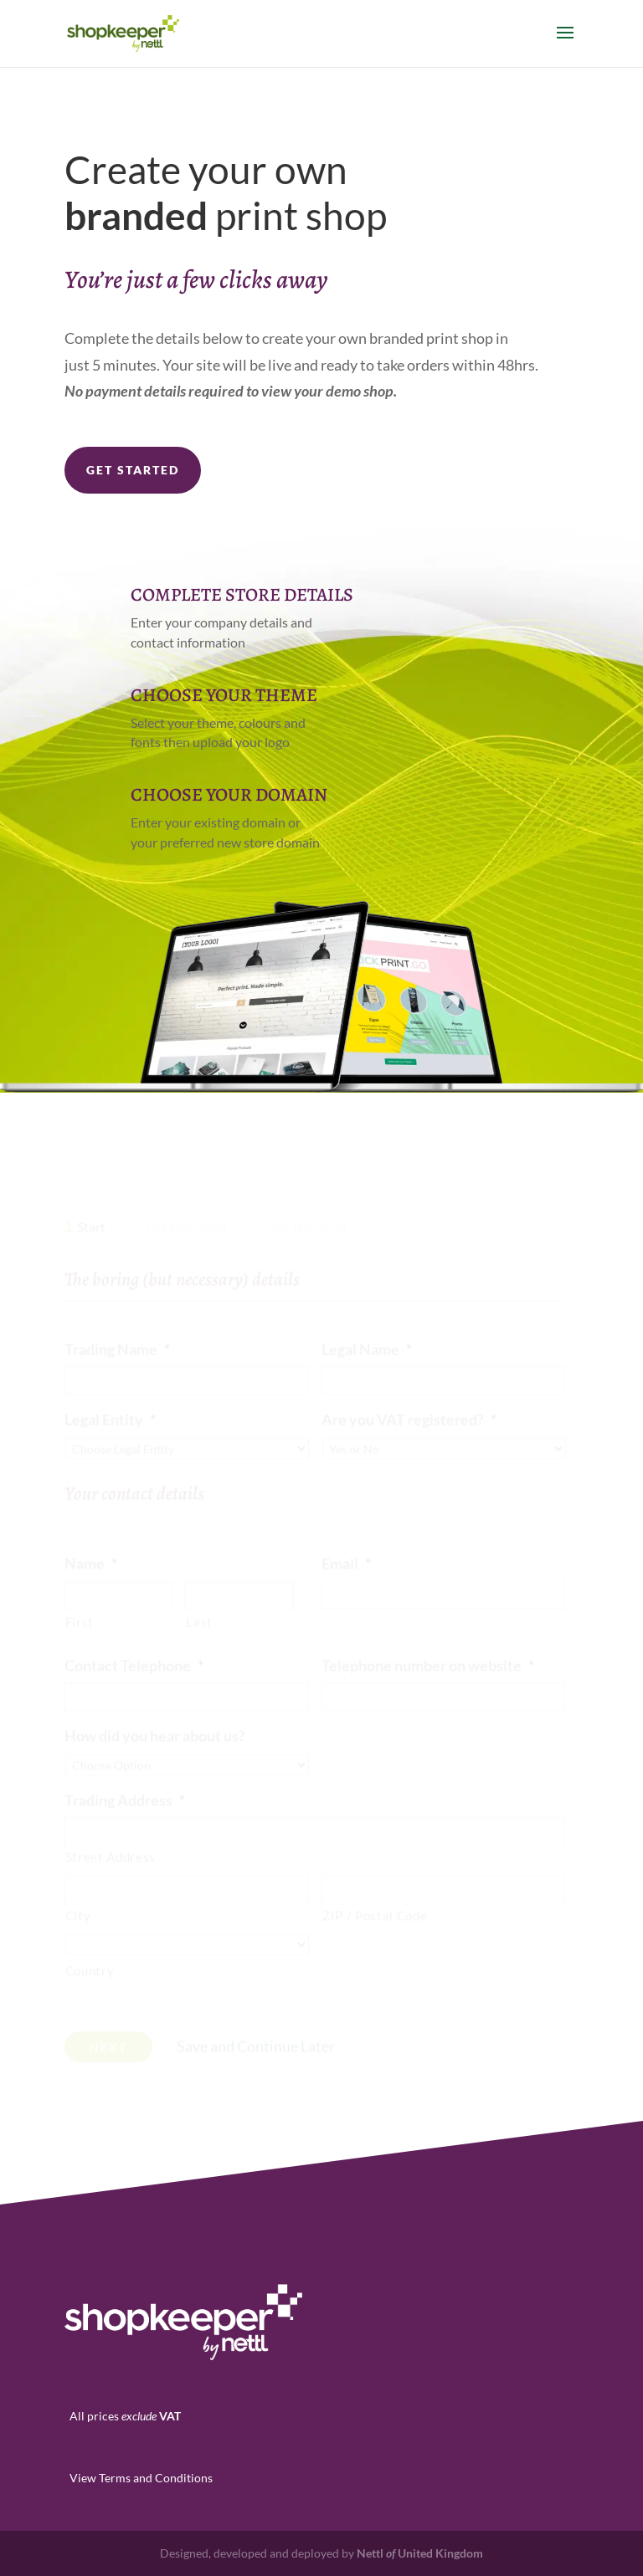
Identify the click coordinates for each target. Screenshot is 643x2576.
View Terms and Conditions (141, 2478)
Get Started (132, 470)
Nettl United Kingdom (420, 2553)
